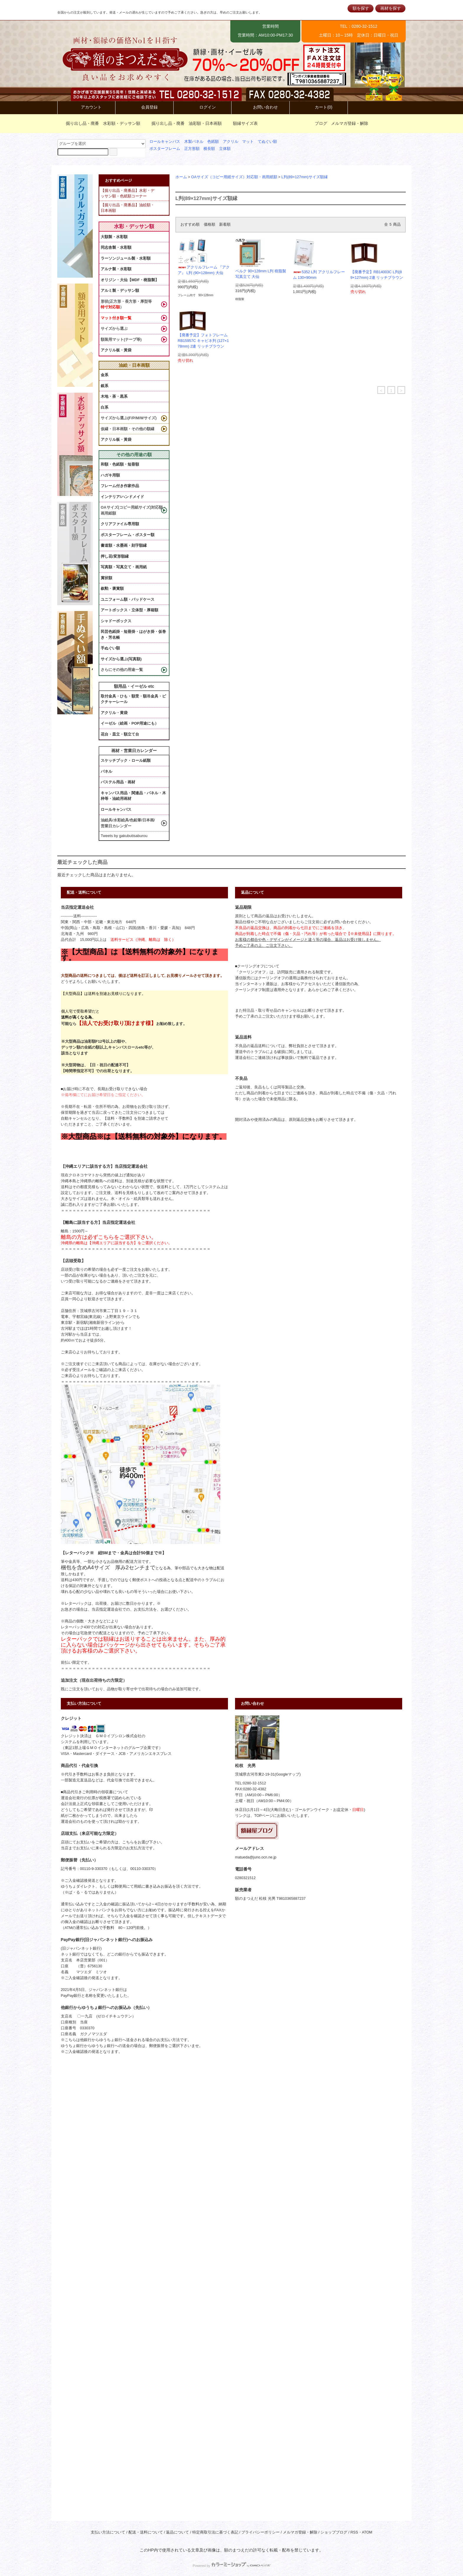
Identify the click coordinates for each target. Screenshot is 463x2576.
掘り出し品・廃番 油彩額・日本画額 (183, 123)
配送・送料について (145, 2532)
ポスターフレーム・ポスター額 (127, 535)
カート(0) (318, 107)
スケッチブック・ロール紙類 (126, 760)
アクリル (230, 142)
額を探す (361, 8)
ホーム (181, 177)
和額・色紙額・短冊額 (120, 464)
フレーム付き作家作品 (120, 486)
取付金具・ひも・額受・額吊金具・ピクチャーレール (133, 699)
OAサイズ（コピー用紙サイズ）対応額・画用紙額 (234, 177)
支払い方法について (108, 2532)
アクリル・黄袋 (114, 712)
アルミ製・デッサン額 (120, 290)
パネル (106, 771)
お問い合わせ (260, 107)
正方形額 (192, 149)
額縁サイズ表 (242, 123)
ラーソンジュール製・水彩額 (126, 258)
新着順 (225, 224)
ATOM (367, 2532)
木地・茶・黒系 (114, 396)
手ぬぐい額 (110, 648)
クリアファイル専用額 (120, 524)
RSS (354, 2532)
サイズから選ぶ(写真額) (121, 659)
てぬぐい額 (267, 142)
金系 (104, 375)
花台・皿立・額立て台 (120, 734)
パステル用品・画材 (118, 782)
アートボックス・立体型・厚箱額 (129, 610)
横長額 (209, 149)
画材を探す (390, 8)
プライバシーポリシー (260, 2532)
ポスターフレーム (164, 149)
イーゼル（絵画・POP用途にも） (130, 723)
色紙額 (213, 142)
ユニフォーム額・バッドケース (127, 599)
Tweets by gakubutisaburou (124, 835)
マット (248, 142)
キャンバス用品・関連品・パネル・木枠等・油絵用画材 (133, 796)
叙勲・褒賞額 (112, 588)
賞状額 (106, 578)
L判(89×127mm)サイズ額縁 (304, 177)
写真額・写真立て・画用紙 (124, 567)
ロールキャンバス (164, 142)
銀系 (104, 386)
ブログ (321, 123)
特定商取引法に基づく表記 (215, 2532)
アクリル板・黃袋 (116, 350)
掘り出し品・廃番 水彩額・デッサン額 (99, 123)
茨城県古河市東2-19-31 (255, 1774)
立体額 (225, 149)
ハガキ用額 (110, 475)
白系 (104, 407)
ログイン (202, 107)
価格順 (209, 224)
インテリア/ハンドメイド (122, 496)
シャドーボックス (116, 621)
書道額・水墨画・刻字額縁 (124, 545)
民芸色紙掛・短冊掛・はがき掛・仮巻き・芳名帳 (133, 634)
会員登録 (144, 107)
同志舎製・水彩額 (116, 247)
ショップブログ (333, 2532)
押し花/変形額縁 (115, 556)
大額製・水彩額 (114, 237)
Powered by (231, 2565)
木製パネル (193, 142)
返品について (177, 2532)
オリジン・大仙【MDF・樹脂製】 (130, 280)
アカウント (86, 107)
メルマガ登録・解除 (349, 123)
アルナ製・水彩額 (116, 269)
